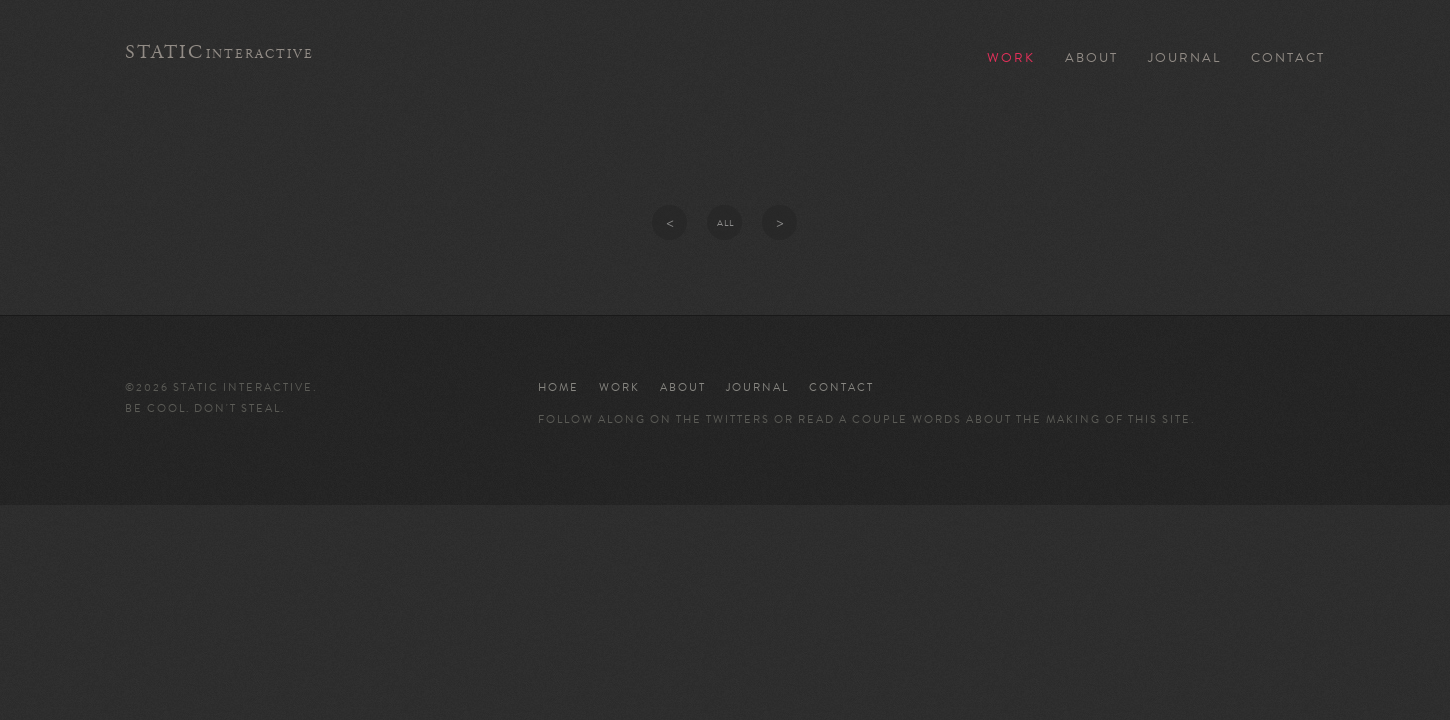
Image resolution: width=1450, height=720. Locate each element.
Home (558, 387)
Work (1011, 58)
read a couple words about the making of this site (994, 419)
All (725, 223)
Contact (1288, 58)
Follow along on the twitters (654, 419)
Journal (1184, 58)
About (1091, 58)
